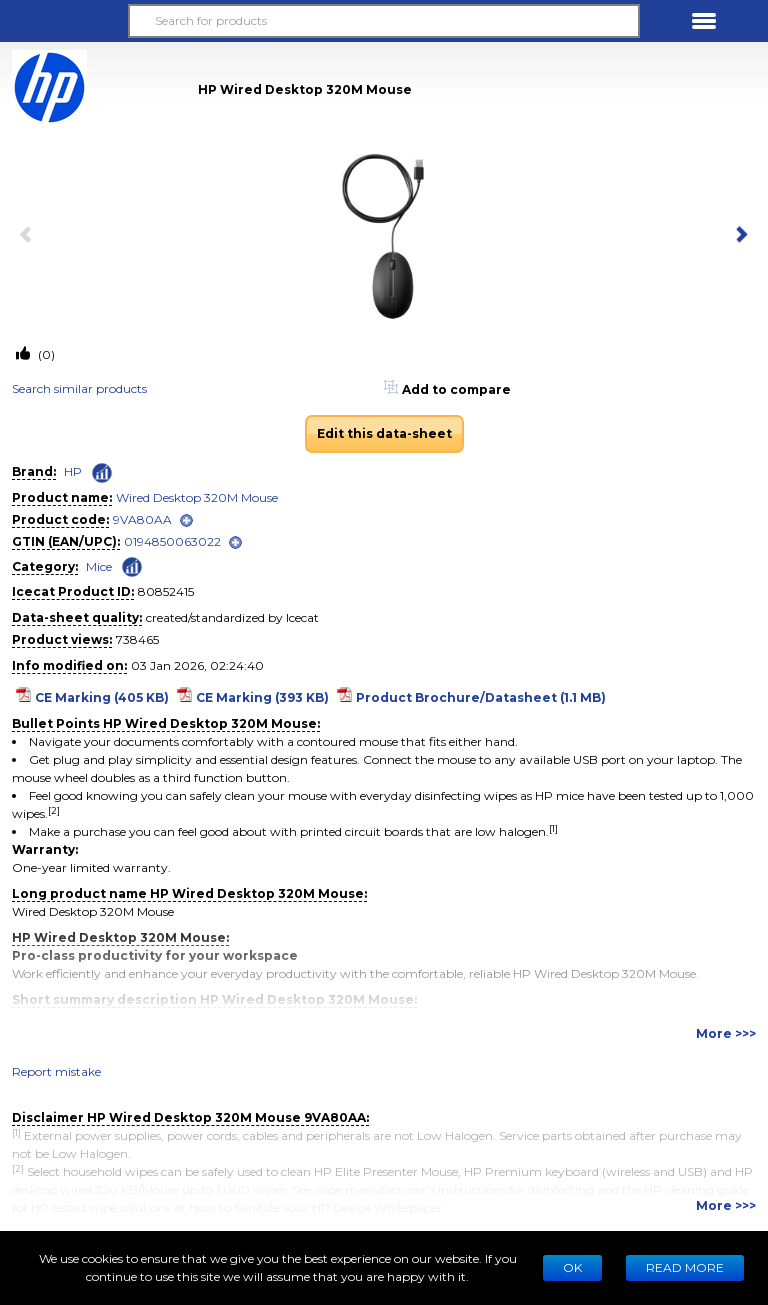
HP (73, 471)
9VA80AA (142, 519)
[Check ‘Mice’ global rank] (132, 565)
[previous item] (30, 236)
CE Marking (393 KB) (262, 697)
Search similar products (79, 388)
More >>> (726, 1033)
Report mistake (56, 1071)
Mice (99, 566)
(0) (45, 354)
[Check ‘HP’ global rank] (102, 473)
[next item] (738, 236)
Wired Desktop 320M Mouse (197, 497)
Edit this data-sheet (384, 433)
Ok (572, 1267)
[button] (64, 21)
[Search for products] (384, 21)
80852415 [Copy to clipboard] (166, 591)
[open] (186, 520)
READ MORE (685, 1267)
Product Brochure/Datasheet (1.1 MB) (481, 697)
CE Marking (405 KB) (102, 697)
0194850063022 (172, 541)
